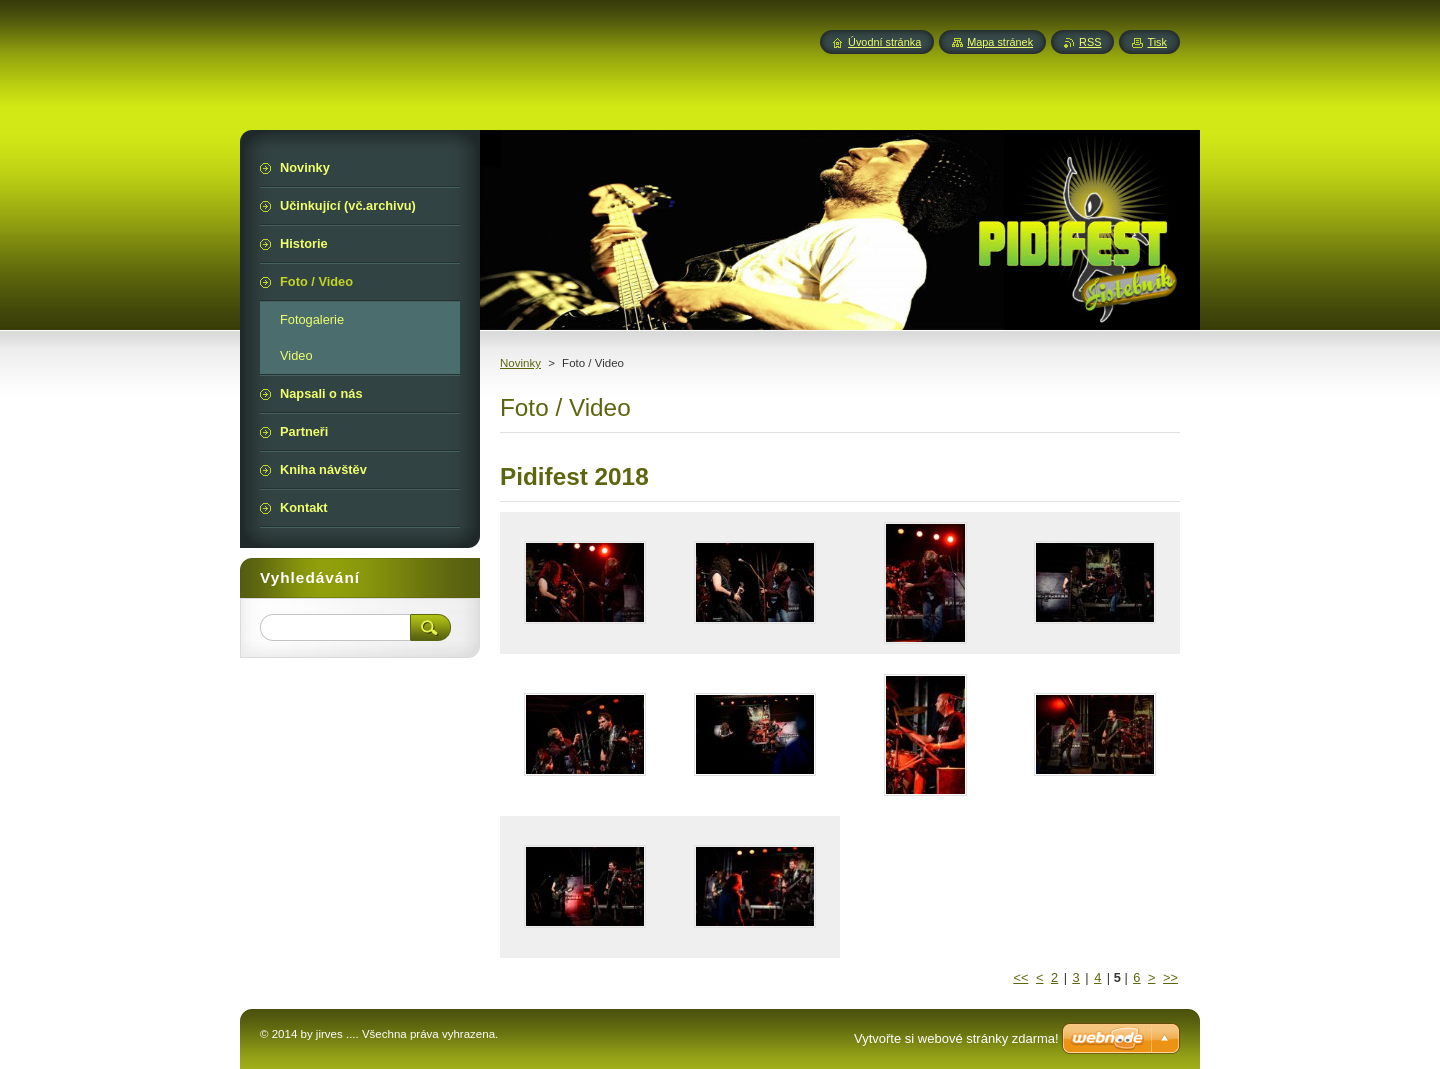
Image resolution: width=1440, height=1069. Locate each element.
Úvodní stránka (884, 42)
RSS (1090, 42)
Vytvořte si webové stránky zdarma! (956, 1038)
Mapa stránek (1000, 42)
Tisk (1157, 42)
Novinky (520, 363)
